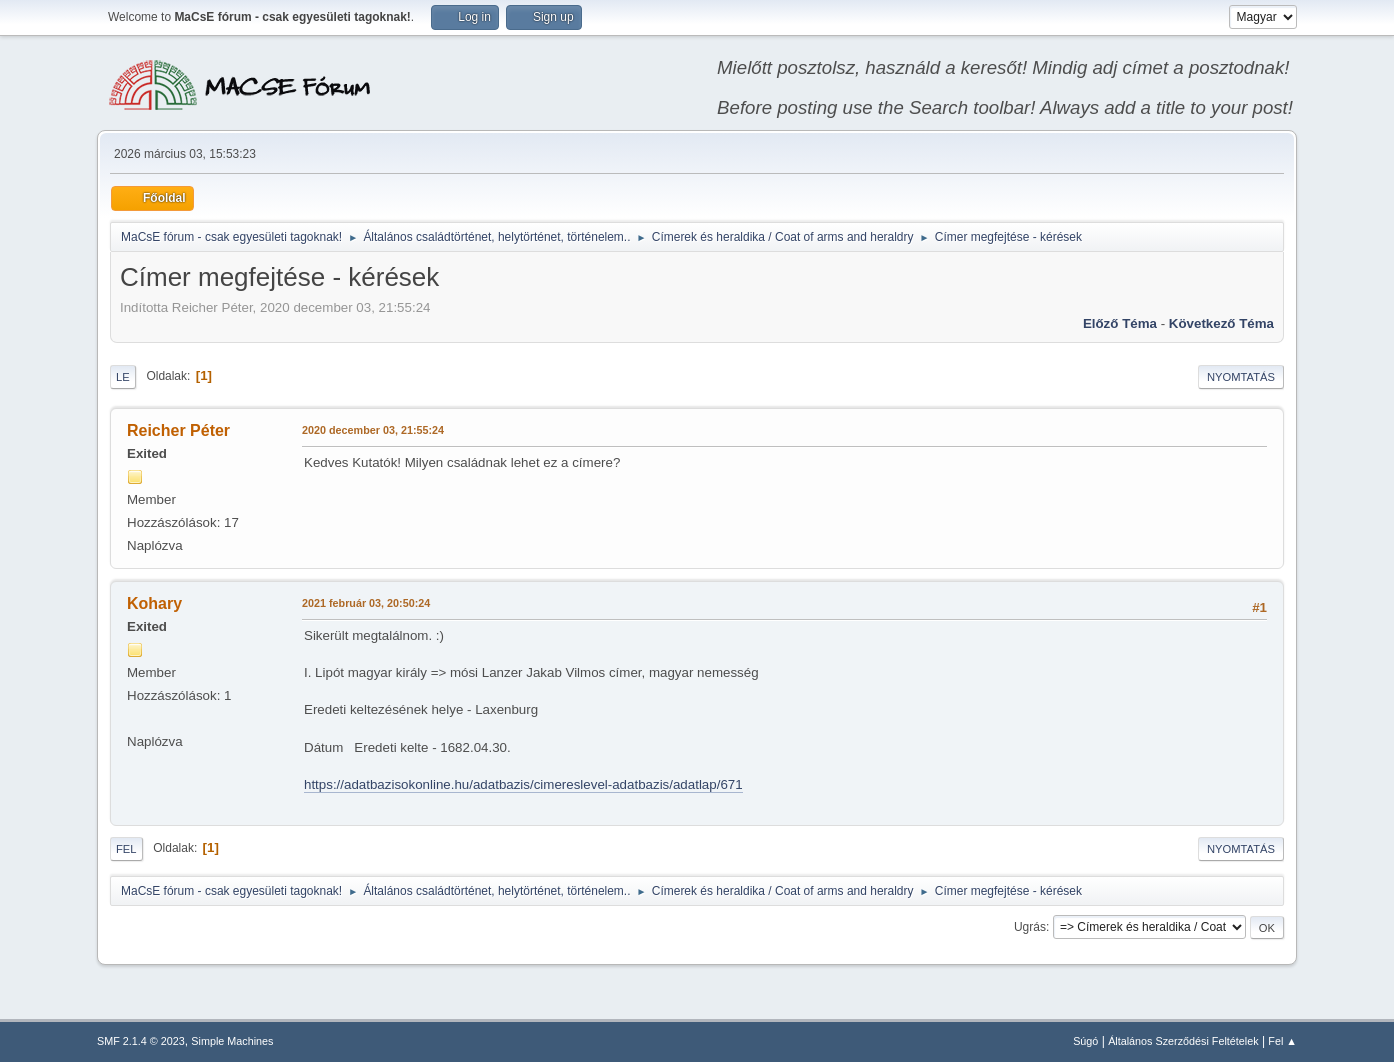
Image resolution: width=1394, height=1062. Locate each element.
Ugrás (1030, 927)
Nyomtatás (1241, 377)
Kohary (154, 603)
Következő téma (1221, 323)
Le (123, 377)
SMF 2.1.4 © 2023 (141, 1041)
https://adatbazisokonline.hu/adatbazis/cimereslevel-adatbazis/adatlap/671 (523, 784)
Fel (126, 849)
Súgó (1085, 1041)
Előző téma (1120, 323)
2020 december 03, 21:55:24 (373, 430)
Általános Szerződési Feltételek (1183, 1041)
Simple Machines (232, 1041)
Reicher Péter (178, 430)
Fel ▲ (1282, 1041)
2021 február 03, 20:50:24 (366, 603)
